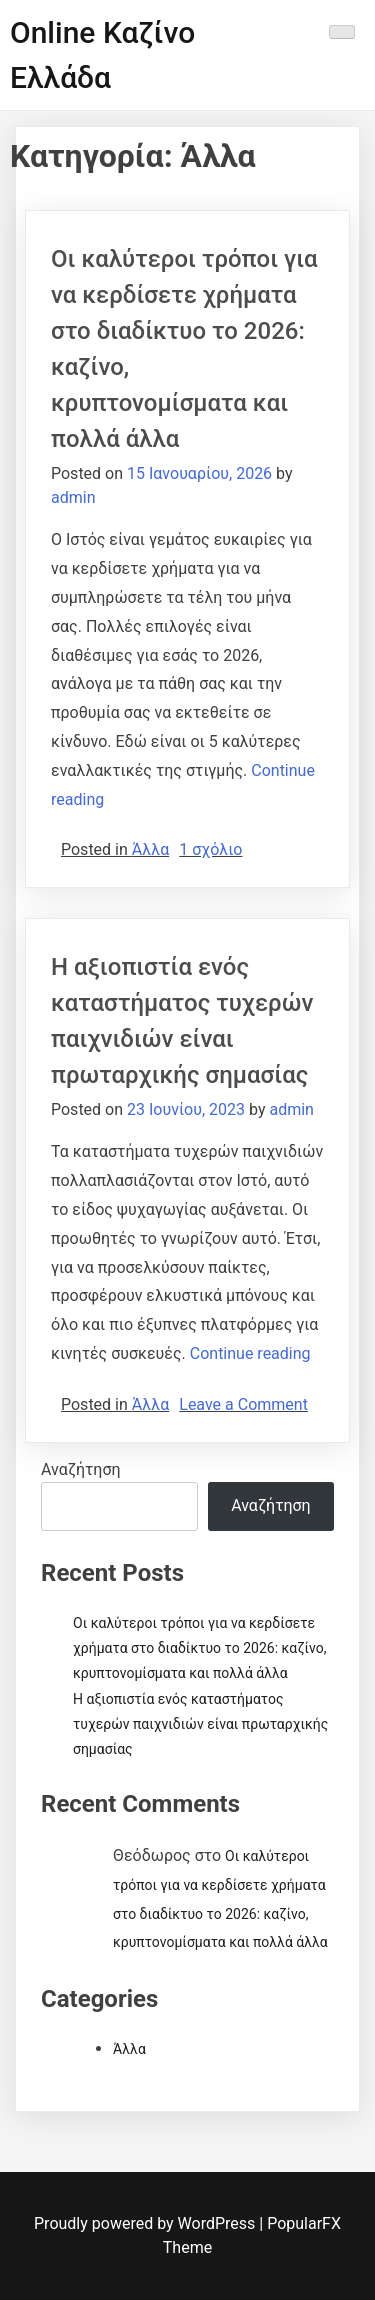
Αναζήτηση (81, 1469)
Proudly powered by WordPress (146, 2223)
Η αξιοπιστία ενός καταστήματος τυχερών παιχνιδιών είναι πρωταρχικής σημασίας (200, 1724)
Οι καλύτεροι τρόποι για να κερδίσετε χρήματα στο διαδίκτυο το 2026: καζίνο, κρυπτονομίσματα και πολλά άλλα (199, 1648)
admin (73, 497)
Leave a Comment (243, 1404)
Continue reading (250, 1353)
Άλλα (150, 849)
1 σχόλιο (210, 849)
